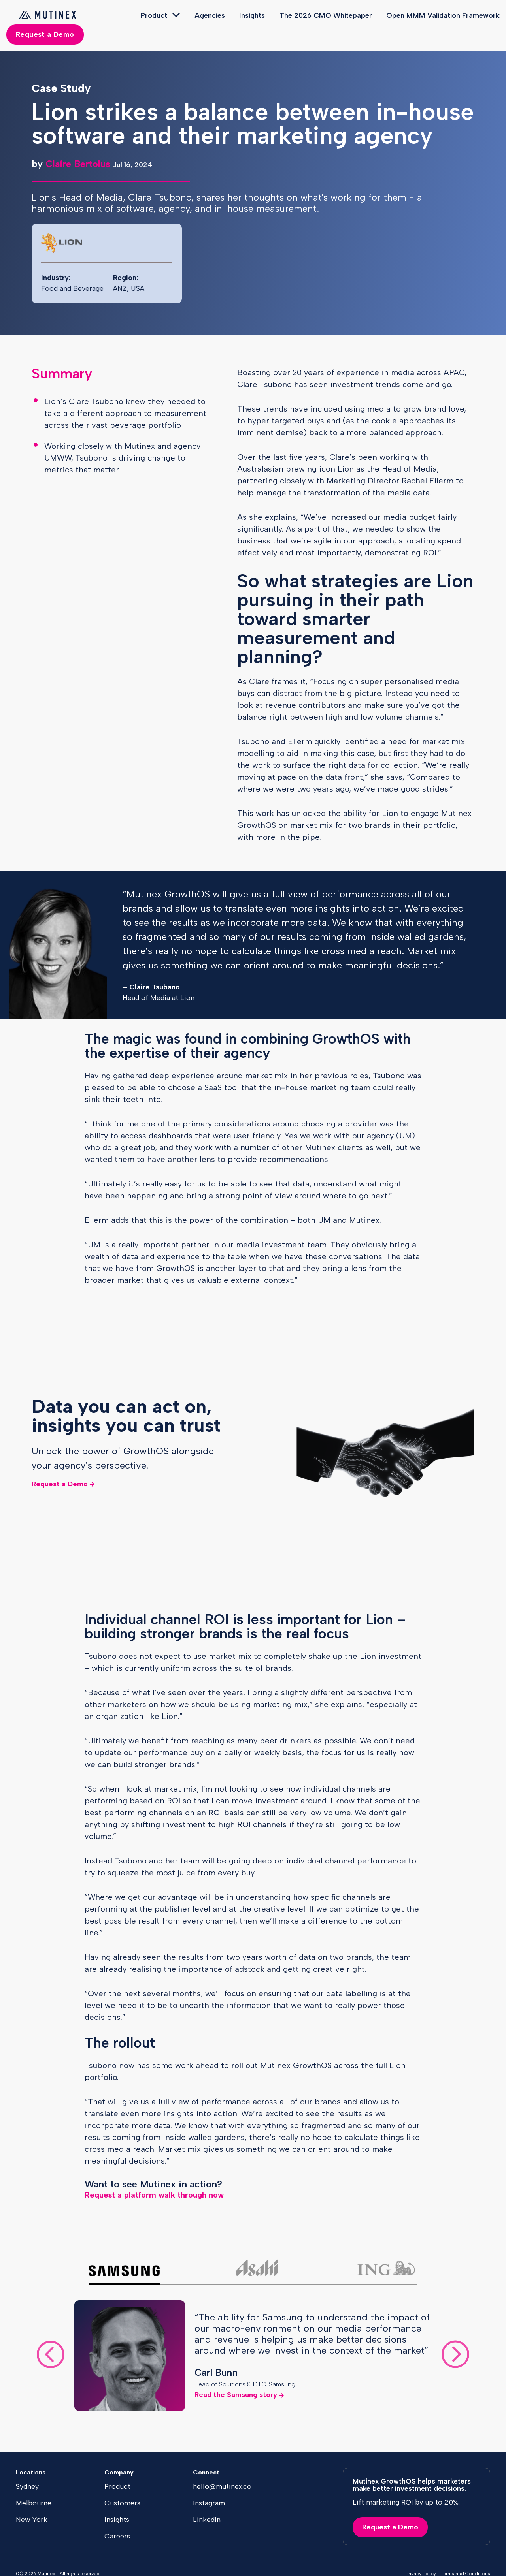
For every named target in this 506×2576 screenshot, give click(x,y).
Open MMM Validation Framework (443, 15)
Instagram (209, 2503)
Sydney (27, 2486)
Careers (117, 2536)
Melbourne (33, 2503)
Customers (122, 2503)
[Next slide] (455, 2355)
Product (154, 15)
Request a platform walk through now (154, 2195)
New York (31, 2519)
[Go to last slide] (50, 2355)
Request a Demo (45, 34)
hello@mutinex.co (222, 2486)
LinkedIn (207, 2519)
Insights (252, 15)
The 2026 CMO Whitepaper (325, 15)
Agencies (209, 15)
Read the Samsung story (235, 2395)
